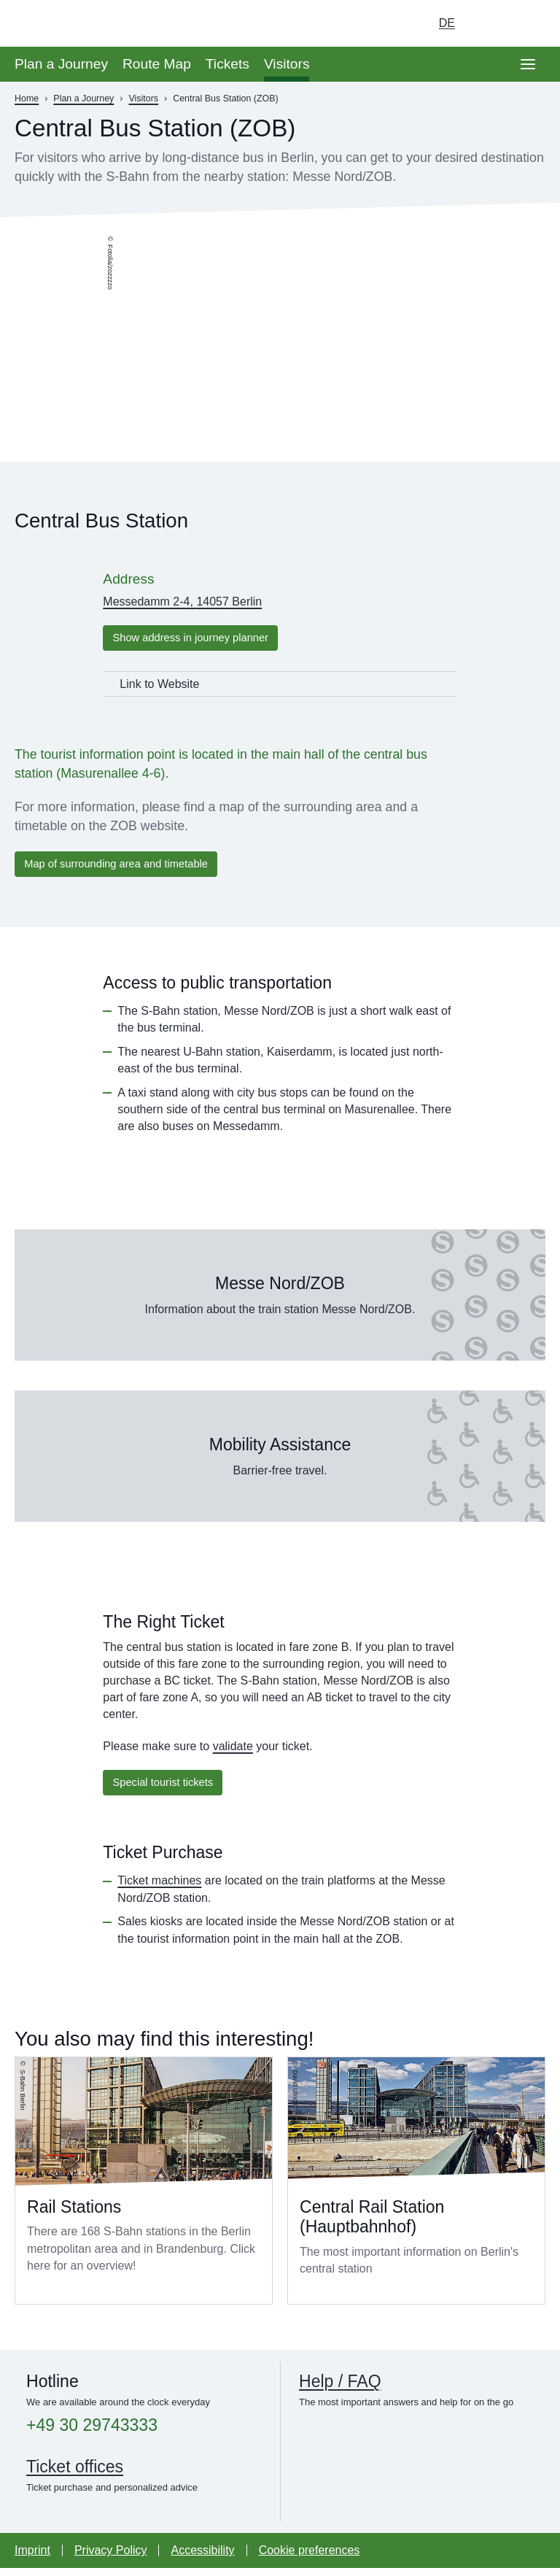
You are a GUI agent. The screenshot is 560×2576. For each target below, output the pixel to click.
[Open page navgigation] (527, 64)
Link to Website (159, 686)
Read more (143, 2188)
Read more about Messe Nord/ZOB (280, 1300)
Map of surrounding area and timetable (125, 868)
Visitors (287, 63)
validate (233, 1752)
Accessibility (202, 2558)
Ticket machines (159, 1888)
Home (27, 98)
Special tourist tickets (168, 1789)
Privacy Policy (110, 2558)
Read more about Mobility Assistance (280, 1462)
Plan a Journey (61, 63)
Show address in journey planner (199, 639)
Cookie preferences (309, 2558)
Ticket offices (74, 2474)
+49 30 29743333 (92, 2433)
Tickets (227, 63)
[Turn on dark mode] (487, 23)
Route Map (156, 63)
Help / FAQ (340, 2389)
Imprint (32, 2558)
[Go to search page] (527, 23)
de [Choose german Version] (447, 23)
